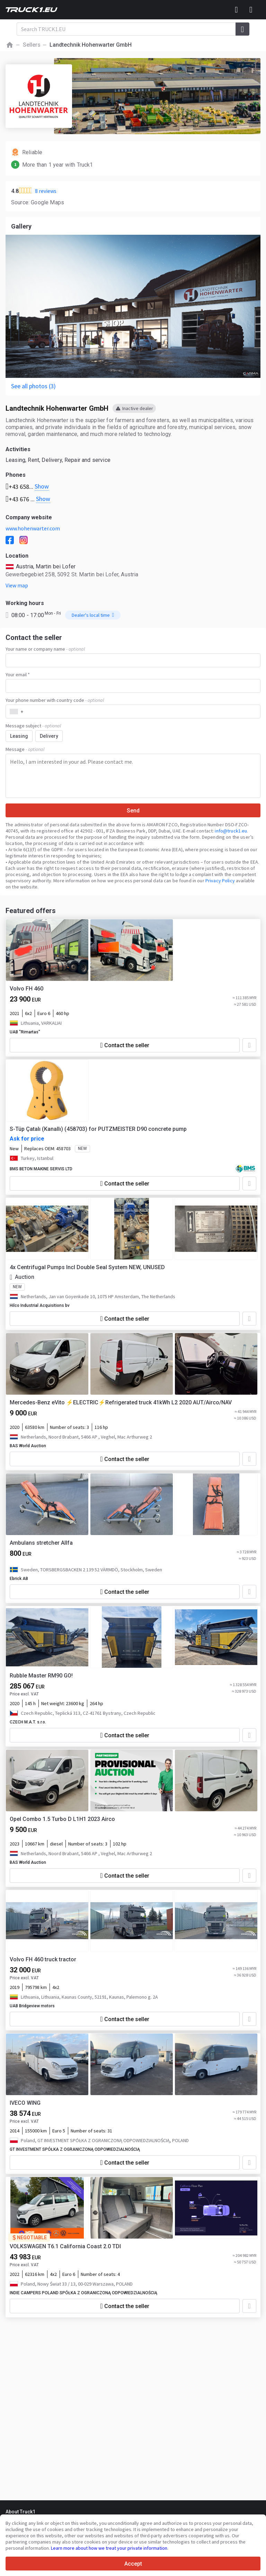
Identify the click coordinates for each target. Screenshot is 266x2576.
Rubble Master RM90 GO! (41, 1675)
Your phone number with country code (55, 700)
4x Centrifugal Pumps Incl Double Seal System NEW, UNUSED (87, 1267)
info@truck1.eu (231, 831)
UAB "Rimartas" (25, 1032)
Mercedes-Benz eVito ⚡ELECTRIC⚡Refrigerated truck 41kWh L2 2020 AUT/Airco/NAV (121, 1402)
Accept (133, 2563)
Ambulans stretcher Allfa (41, 1543)
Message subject (33, 726)
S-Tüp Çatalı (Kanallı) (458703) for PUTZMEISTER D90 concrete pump (98, 1129)
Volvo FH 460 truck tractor (43, 1959)
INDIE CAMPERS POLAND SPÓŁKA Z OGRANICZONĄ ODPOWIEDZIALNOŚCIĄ (83, 2292)
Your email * (18, 674)
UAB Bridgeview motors (32, 2005)
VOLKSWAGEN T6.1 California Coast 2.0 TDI (65, 2246)
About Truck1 (20, 2511)
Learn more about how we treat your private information (109, 2548)
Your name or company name (45, 649)
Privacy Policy (220, 880)
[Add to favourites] (249, 1045)
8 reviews (45, 190)
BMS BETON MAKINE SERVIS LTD (41, 1168)
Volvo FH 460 (26, 988)
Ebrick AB (19, 1578)
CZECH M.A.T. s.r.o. (28, 1722)
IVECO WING (25, 2103)
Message (25, 749)
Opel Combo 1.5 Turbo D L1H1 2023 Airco (62, 1819)
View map (17, 585)
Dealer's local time (93, 615)
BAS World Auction (28, 1445)
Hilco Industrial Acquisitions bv (40, 1305)
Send (133, 810)
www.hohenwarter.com (33, 528)
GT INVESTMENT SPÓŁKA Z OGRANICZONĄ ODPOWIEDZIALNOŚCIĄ (75, 2149)
